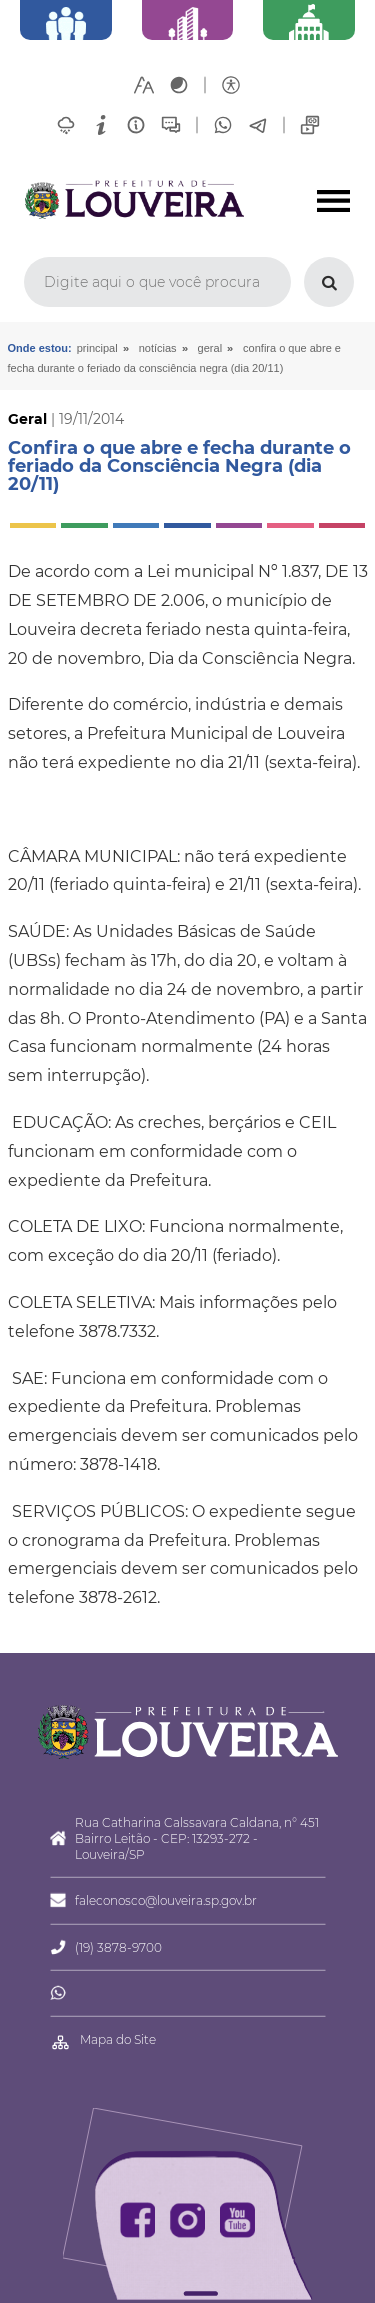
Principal (97, 348)
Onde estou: (40, 348)
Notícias (158, 348)
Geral (210, 348)
